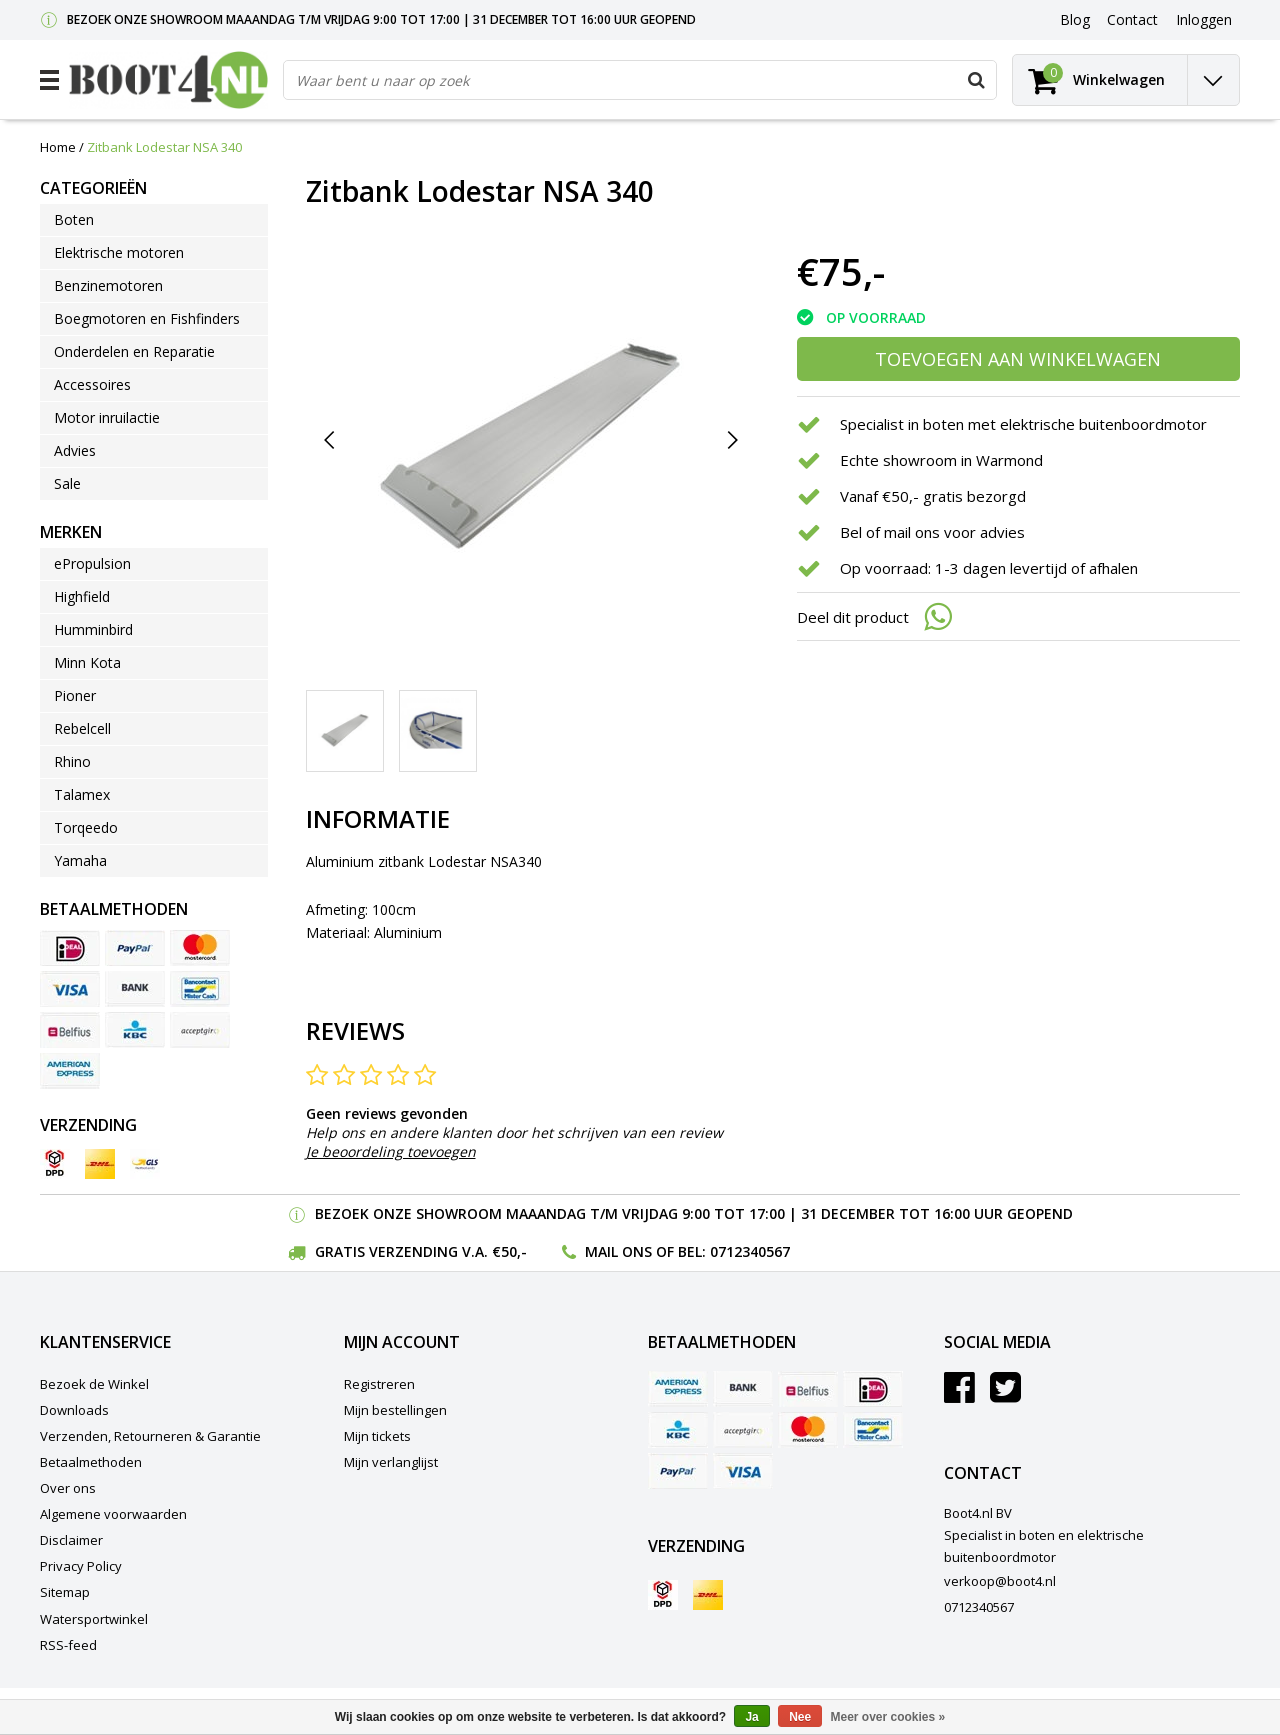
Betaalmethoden (91, 1462)
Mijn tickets (377, 1436)
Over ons (68, 1488)
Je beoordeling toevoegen (391, 1151)
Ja (751, 1717)
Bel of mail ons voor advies (932, 532)
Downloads (74, 1410)
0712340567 (750, 1251)
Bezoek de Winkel (94, 1384)
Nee (800, 1717)
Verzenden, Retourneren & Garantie (150, 1436)
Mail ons (618, 1251)
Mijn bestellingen (395, 1410)
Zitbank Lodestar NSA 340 (164, 147)
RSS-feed (68, 1645)
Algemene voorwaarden (113, 1514)
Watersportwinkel (94, 1619)
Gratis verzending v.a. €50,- (421, 1251)
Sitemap (65, 1592)
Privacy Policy (81, 1566)
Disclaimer (71, 1540)
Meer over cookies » (888, 1717)
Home (58, 147)
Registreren (379, 1384)
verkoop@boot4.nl (1000, 1581)
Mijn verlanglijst (391, 1462)
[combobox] (640, 80)
